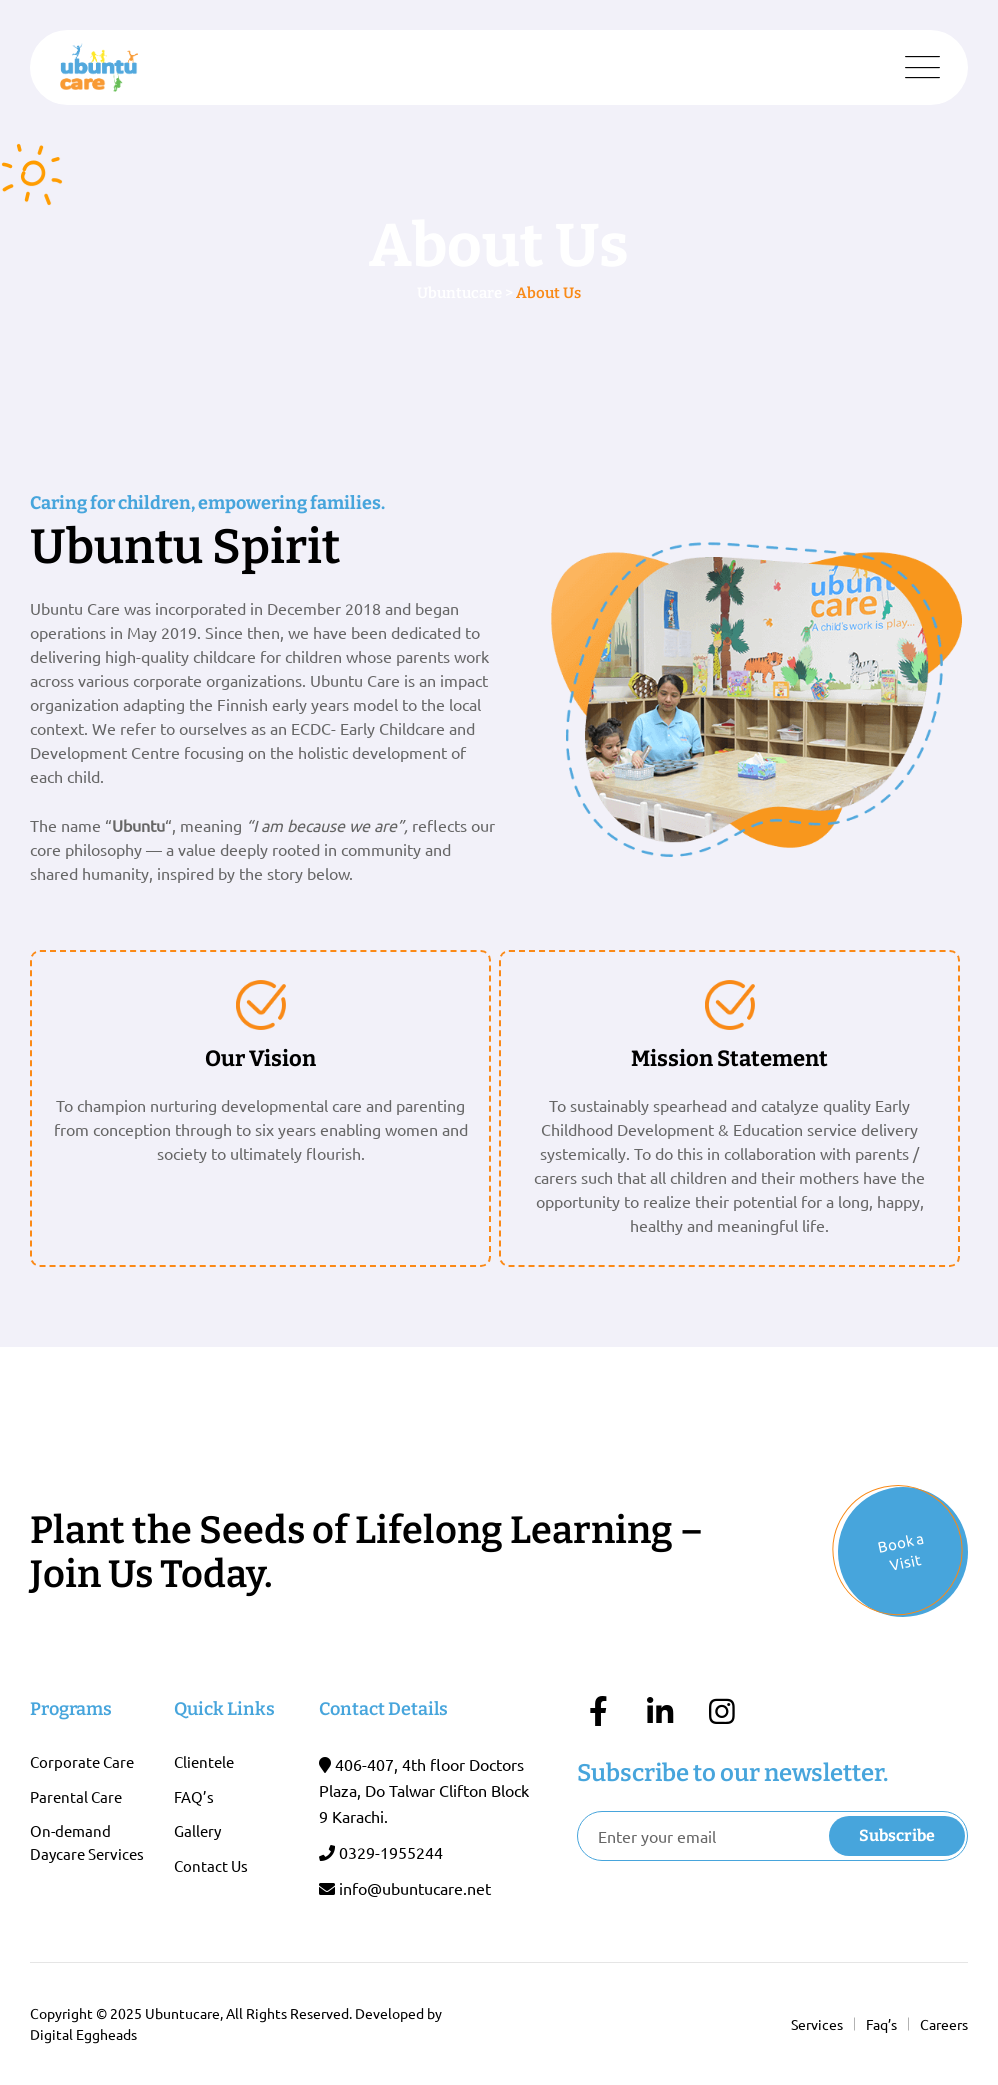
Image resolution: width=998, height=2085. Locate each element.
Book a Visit (901, 1551)
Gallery (197, 1830)
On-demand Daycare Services (87, 1842)
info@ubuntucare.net (415, 1888)
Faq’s (881, 2024)
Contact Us (211, 1865)
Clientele (204, 1761)
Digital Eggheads (83, 2034)
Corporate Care (82, 1761)
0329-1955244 (391, 1852)
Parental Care (76, 1796)
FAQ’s (194, 1796)
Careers (944, 2024)
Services (817, 2024)
